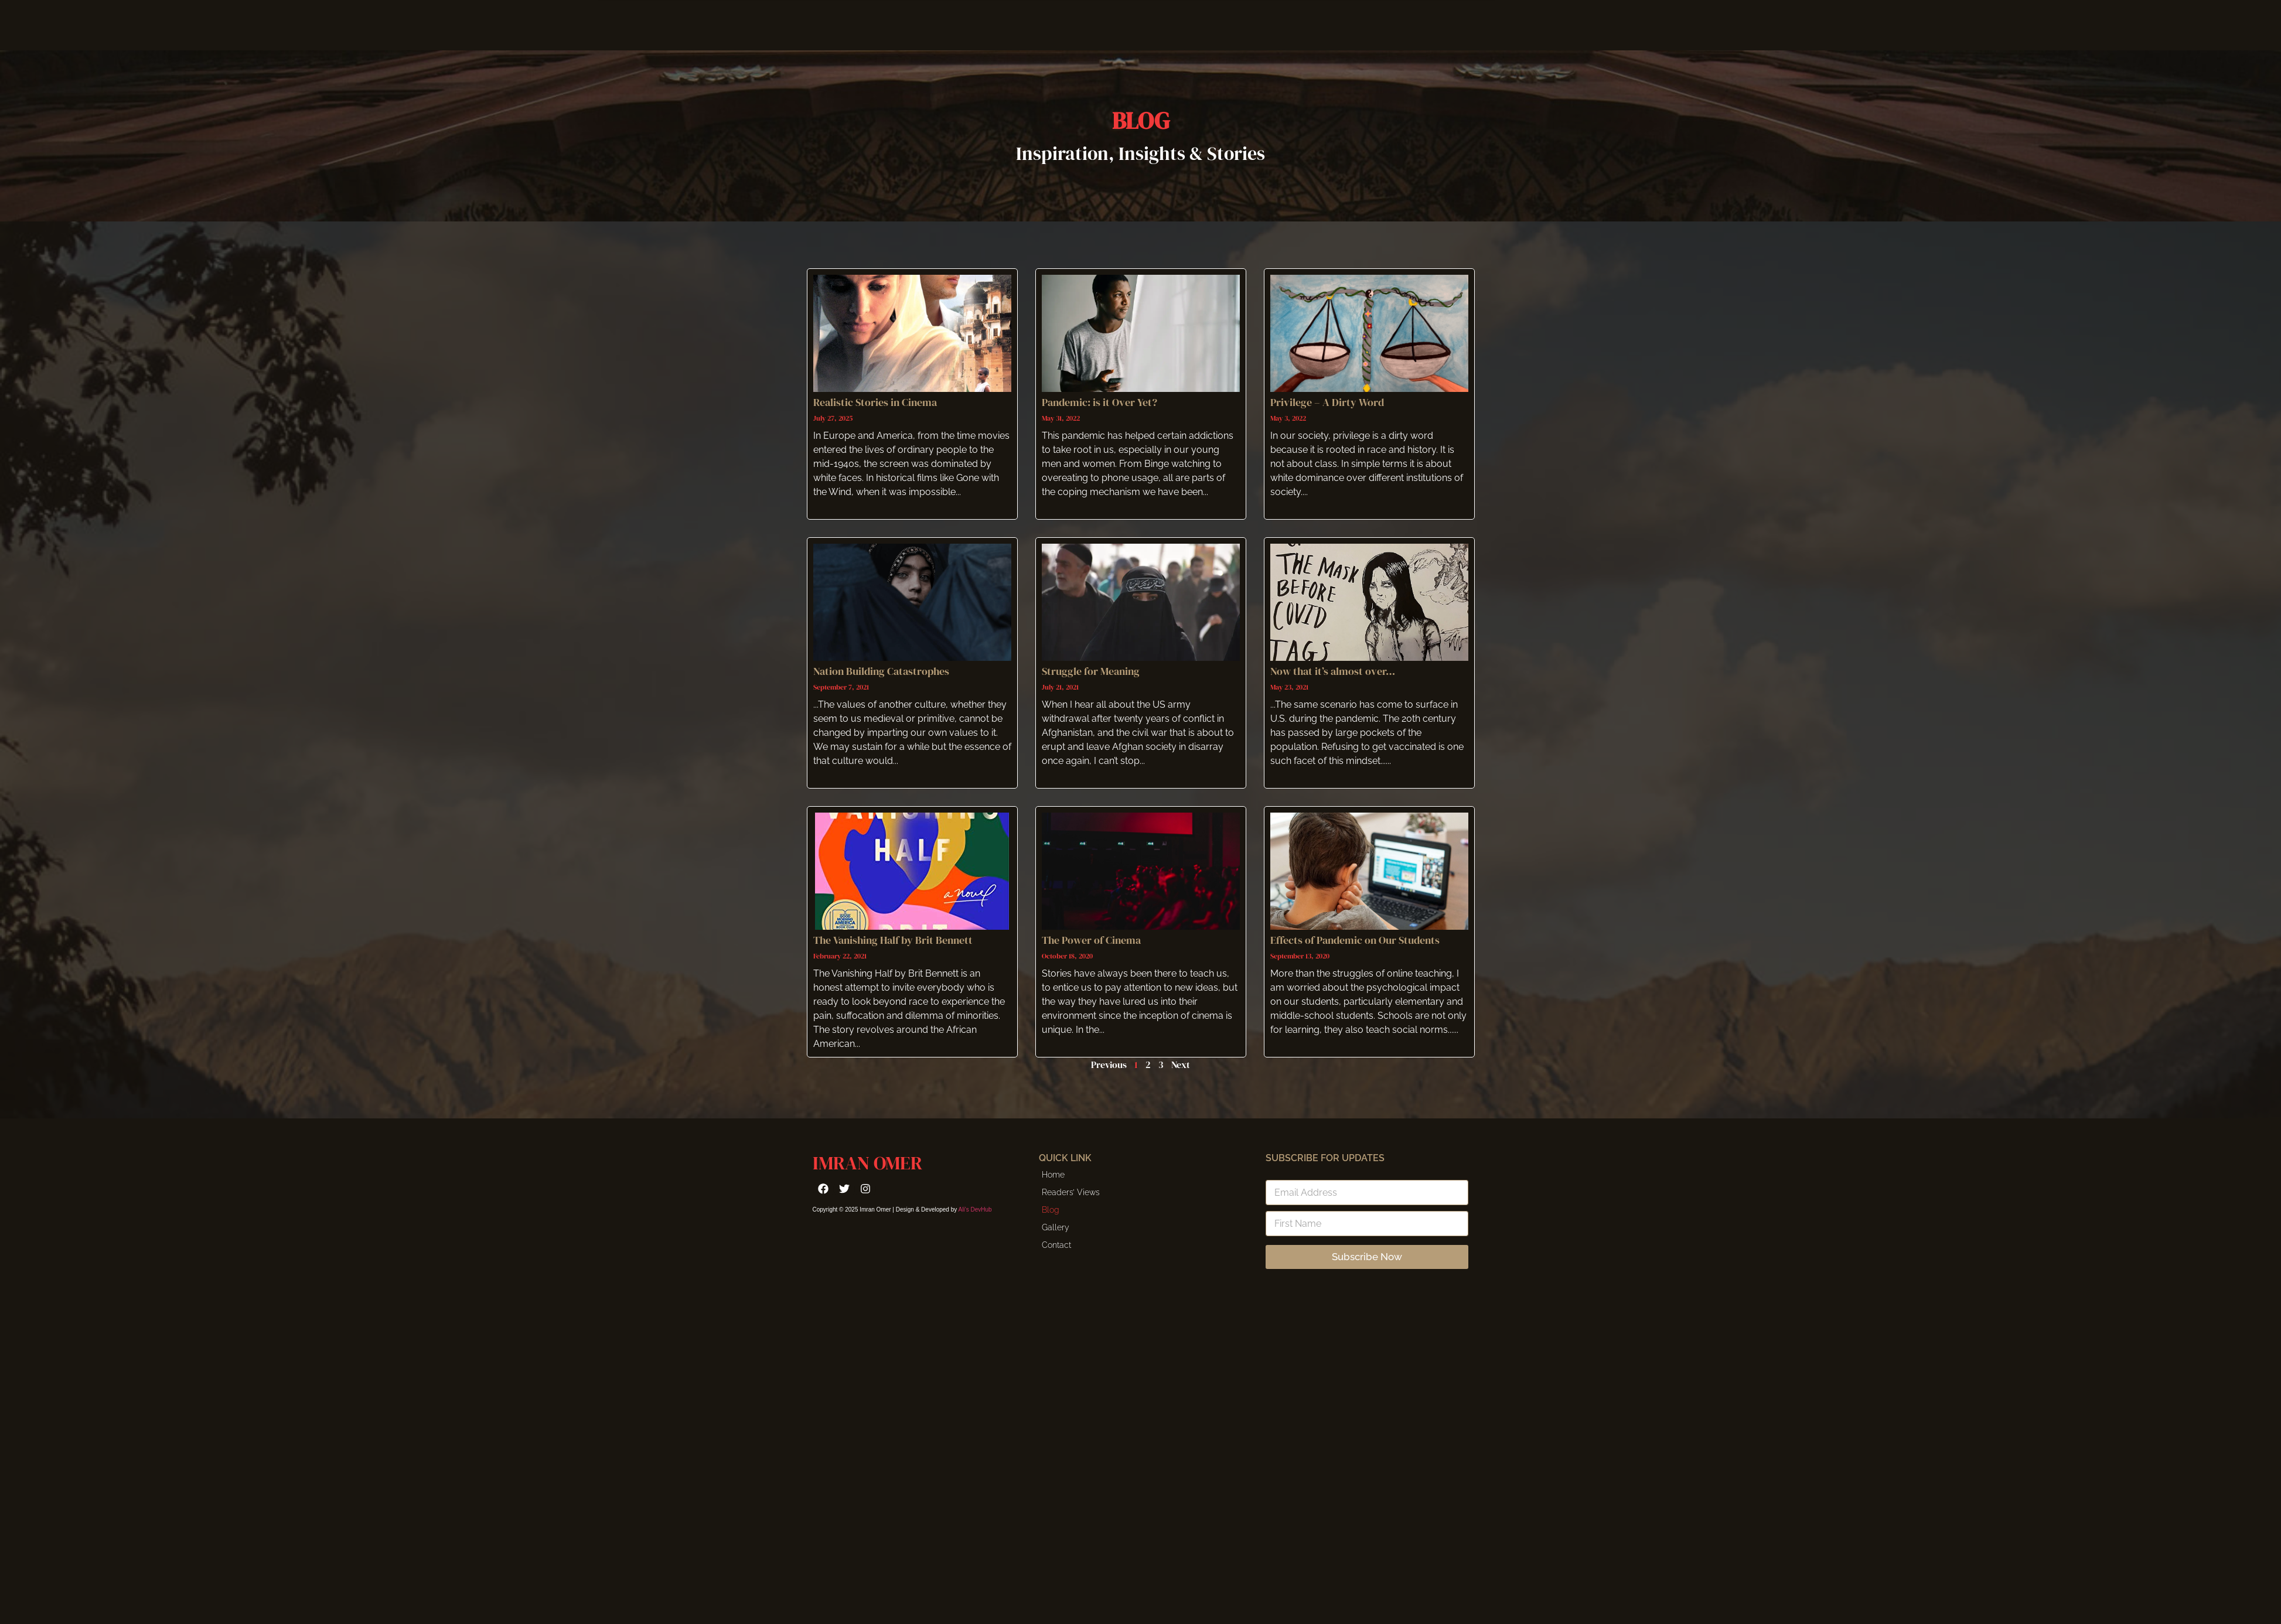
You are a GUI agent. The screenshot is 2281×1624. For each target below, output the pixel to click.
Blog (1050, 1209)
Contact (1056, 1245)
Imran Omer (867, 1163)
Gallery (1055, 1227)
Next (1180, 1064)
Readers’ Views (1071, 1192)
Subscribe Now (1367, 1257)
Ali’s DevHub (974, 1209)
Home (1053, 1174)
